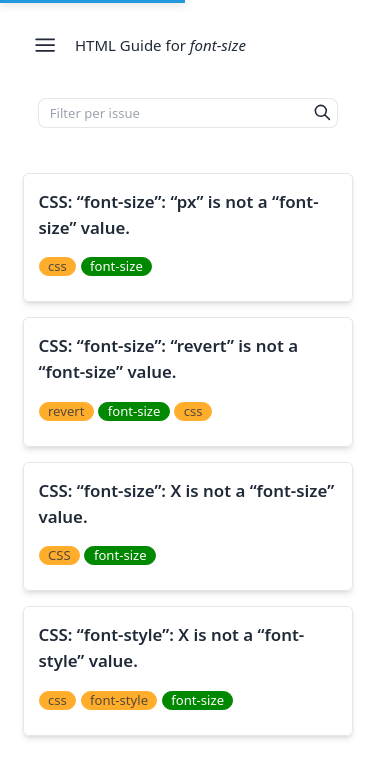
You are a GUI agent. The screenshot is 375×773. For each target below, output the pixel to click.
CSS (59, 555)
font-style (119, 700)
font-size (116, 266)
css (57, 266)
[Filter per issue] (173, 113)
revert (66, 411)
